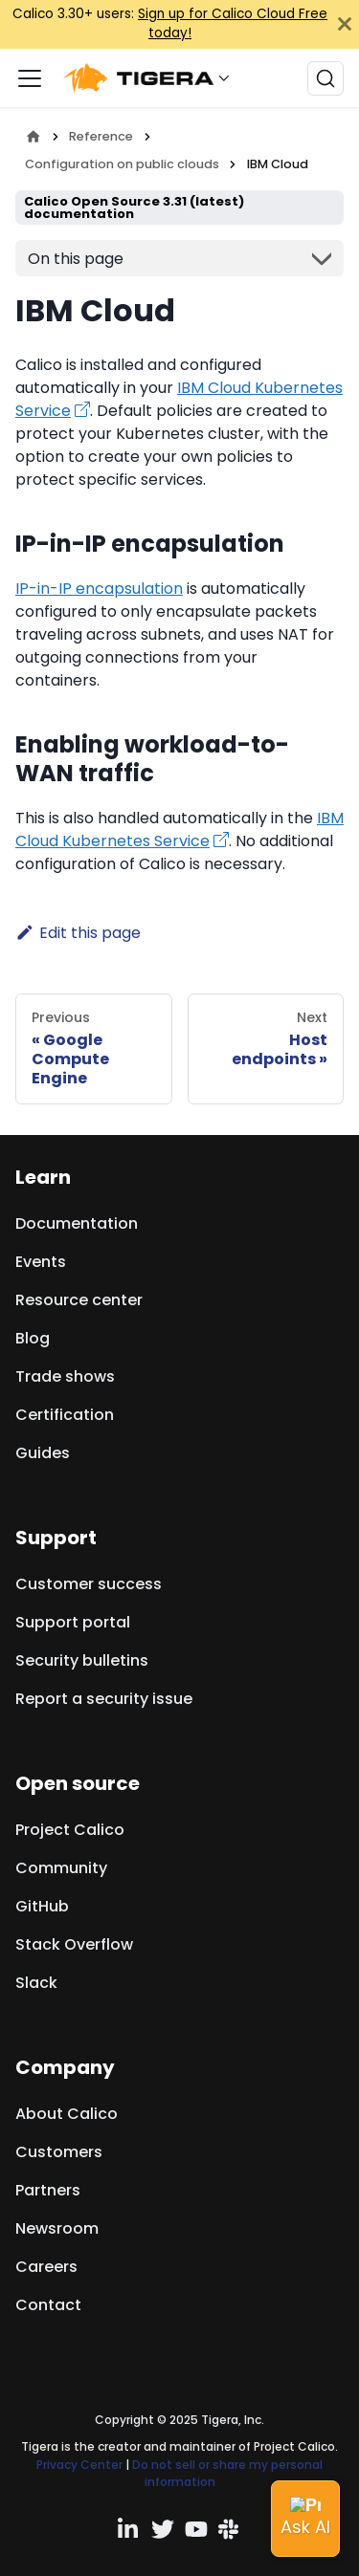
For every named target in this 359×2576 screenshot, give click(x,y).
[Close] (344, 24)
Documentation (76, 1223)
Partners (47, 2190)
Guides (42, 1453)
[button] (151, 78)
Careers (46, 2267)
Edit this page (78, 933)
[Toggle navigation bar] (29, 78)
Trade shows (65, 1376)
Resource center (79, 1300)
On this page (75, 259)
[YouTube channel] (196, 2529)
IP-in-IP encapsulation (99, 589)
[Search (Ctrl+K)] (325, 78)
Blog (32, 1338)
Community (61, 1868)
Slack (36, 1983)
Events (40, 1262)
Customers (58, 2152)
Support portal (72, 1622)
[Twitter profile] (162, 2529)
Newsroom (57, 2228)
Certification (64, 1415)
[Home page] (33, 136)
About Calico (66, 2114)
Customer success (88, 1584)
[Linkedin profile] (129, 2529)
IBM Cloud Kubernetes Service (179, 829)
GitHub (42, 1906)
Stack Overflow (74, 1944)
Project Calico (69, 1830)
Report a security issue (103, 1699)
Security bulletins (81, 1660)
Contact (48, 2305)
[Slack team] (229, 2529)
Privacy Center (79, 2464)
